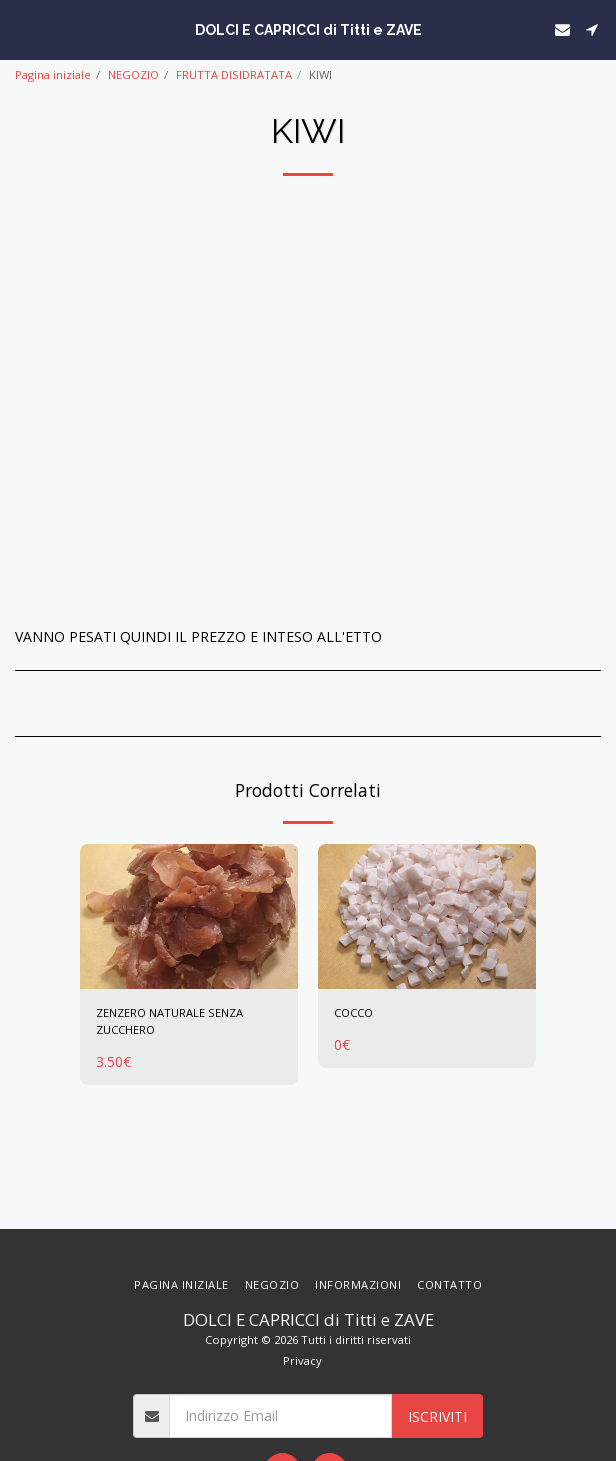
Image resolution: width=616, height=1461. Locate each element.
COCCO (353, 1012)
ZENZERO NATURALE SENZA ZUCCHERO (169, 1021)
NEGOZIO (133, 74)
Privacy (302, 1360)
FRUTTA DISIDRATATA (234, 74)
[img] (189, 916)
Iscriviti (437, 1416)
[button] (22, 28)
